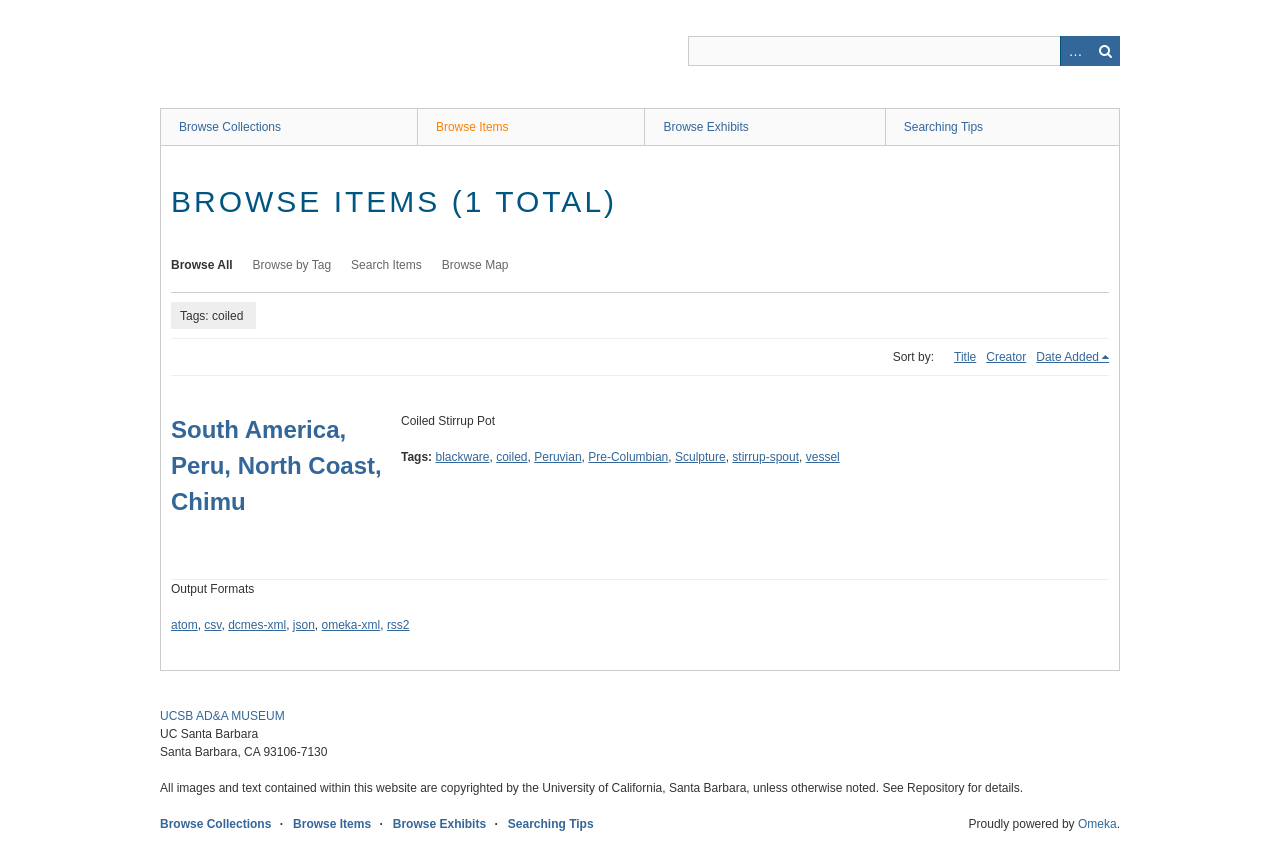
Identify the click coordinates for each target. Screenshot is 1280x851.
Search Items (386, 265)
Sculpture (700, 457)
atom (184, 625)
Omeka (1097, 824)
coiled (511, 457)
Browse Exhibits (705, 127)
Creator (1006, 357)
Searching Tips (943, 127)
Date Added (1067, 357)
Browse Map (475, 265)
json (304, 625)
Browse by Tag (292, 265)
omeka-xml (351, 625)
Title (965, 357)
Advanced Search (1075, 51)
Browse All (202, 265)
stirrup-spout (765, 457)
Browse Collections (230, 127)
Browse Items (472, 127)
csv (212, 625)
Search (1105, 51)
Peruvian (557, 457)
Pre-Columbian (628, 457)
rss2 (398, 625)
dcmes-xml (257, 625)
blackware (462, 457)
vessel (823, 457)
